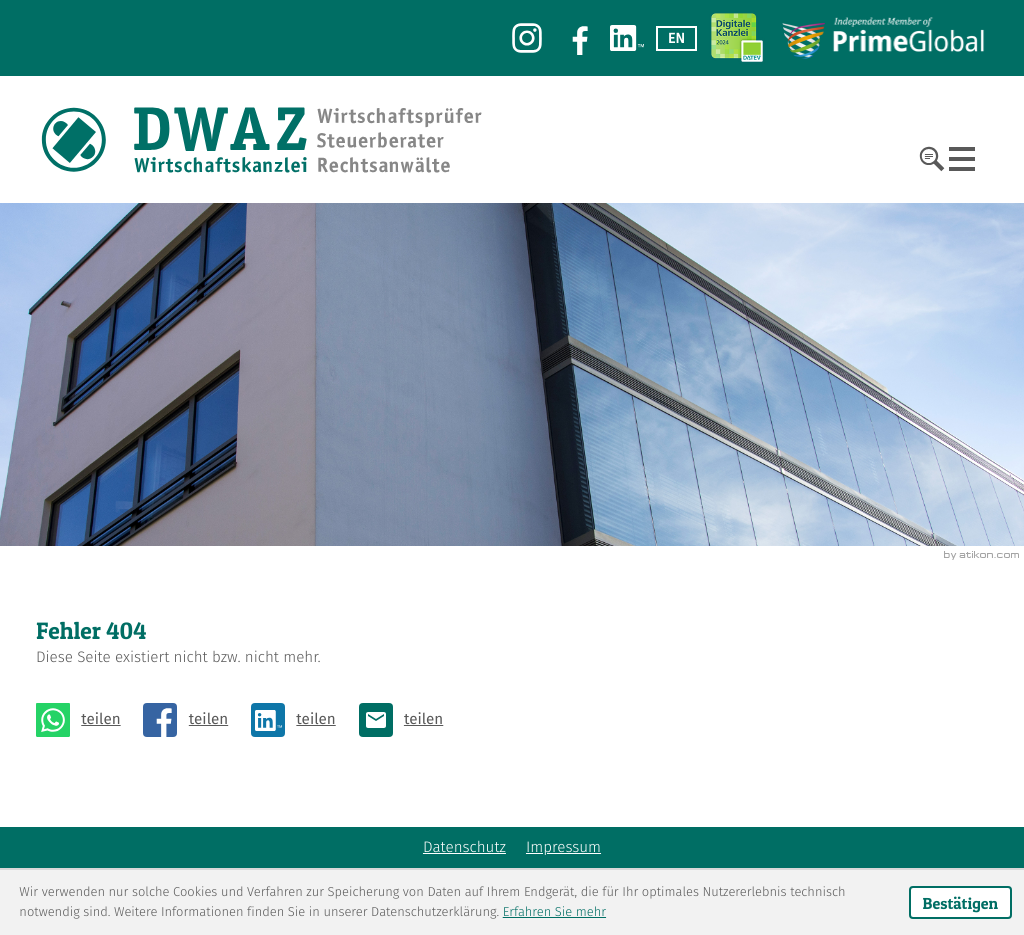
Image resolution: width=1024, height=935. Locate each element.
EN (676, 38)
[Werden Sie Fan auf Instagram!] (527, 38)
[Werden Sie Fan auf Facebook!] (576, 38)
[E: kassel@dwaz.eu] (407, 720)
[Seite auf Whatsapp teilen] (84, 720)
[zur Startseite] (263, 140)
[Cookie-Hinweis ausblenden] (960, 902)
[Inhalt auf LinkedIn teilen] (299, 720)
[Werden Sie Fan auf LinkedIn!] (627, 38)
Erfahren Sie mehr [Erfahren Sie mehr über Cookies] (554, 912)
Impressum (563, 848)
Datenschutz (464, 848)
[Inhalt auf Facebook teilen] (191, 720)
